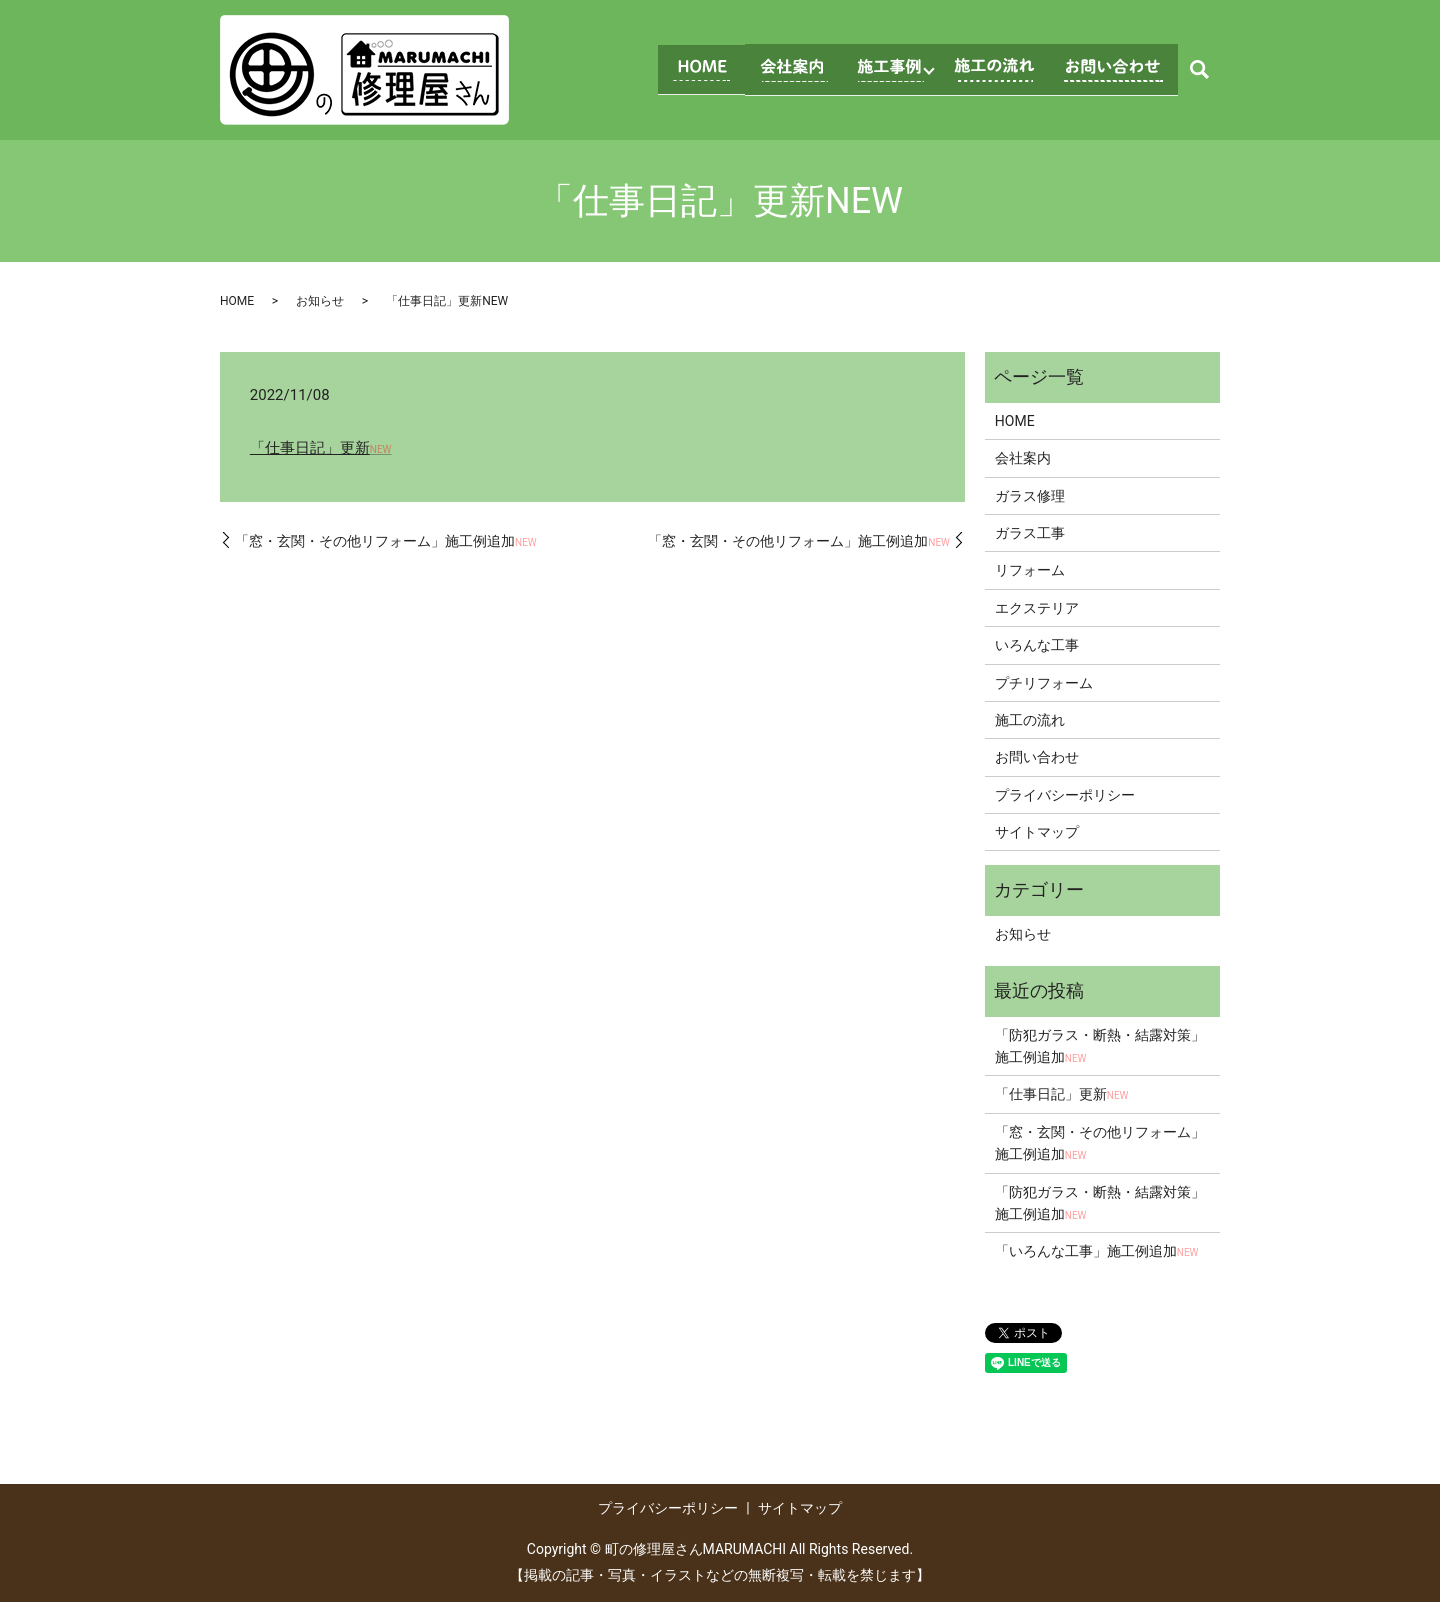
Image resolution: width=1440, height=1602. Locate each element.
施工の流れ (1030, 720)
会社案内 (1023, 458)
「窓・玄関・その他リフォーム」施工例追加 (386, 541)
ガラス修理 (1030, 496)
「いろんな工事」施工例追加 (1097, 1251)
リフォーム (1030, 570)
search (1199, 70)
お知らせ (320, 301)
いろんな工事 (1037, 645)
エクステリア (1037, 608)
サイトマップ (1037, 832)
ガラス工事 (1030, 533)
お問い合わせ (1037, 757)
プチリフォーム (1044, 683)
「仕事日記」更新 (321, 448)
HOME (237, 301)
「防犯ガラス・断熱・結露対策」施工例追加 (1100, 1046)
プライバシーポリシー (1065, 795)
